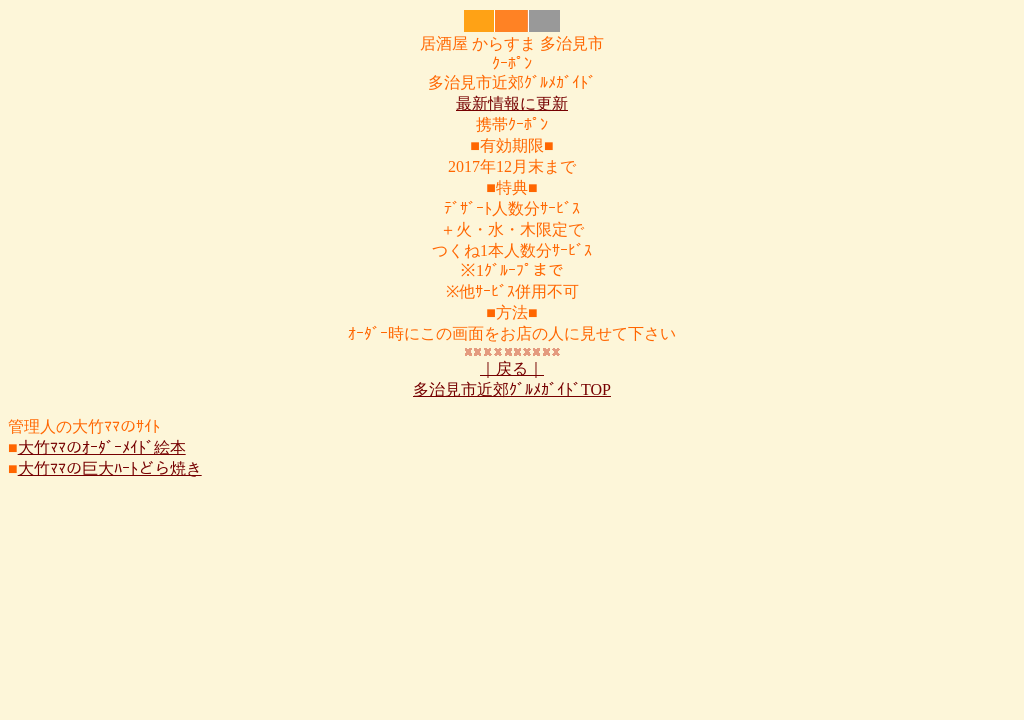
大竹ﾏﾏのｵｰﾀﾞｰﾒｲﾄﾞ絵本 (102, 447)
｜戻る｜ (512, 368)
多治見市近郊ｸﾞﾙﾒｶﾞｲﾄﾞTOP (512, 389)
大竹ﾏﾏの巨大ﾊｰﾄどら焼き (110, 468)
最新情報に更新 (512, 103)
